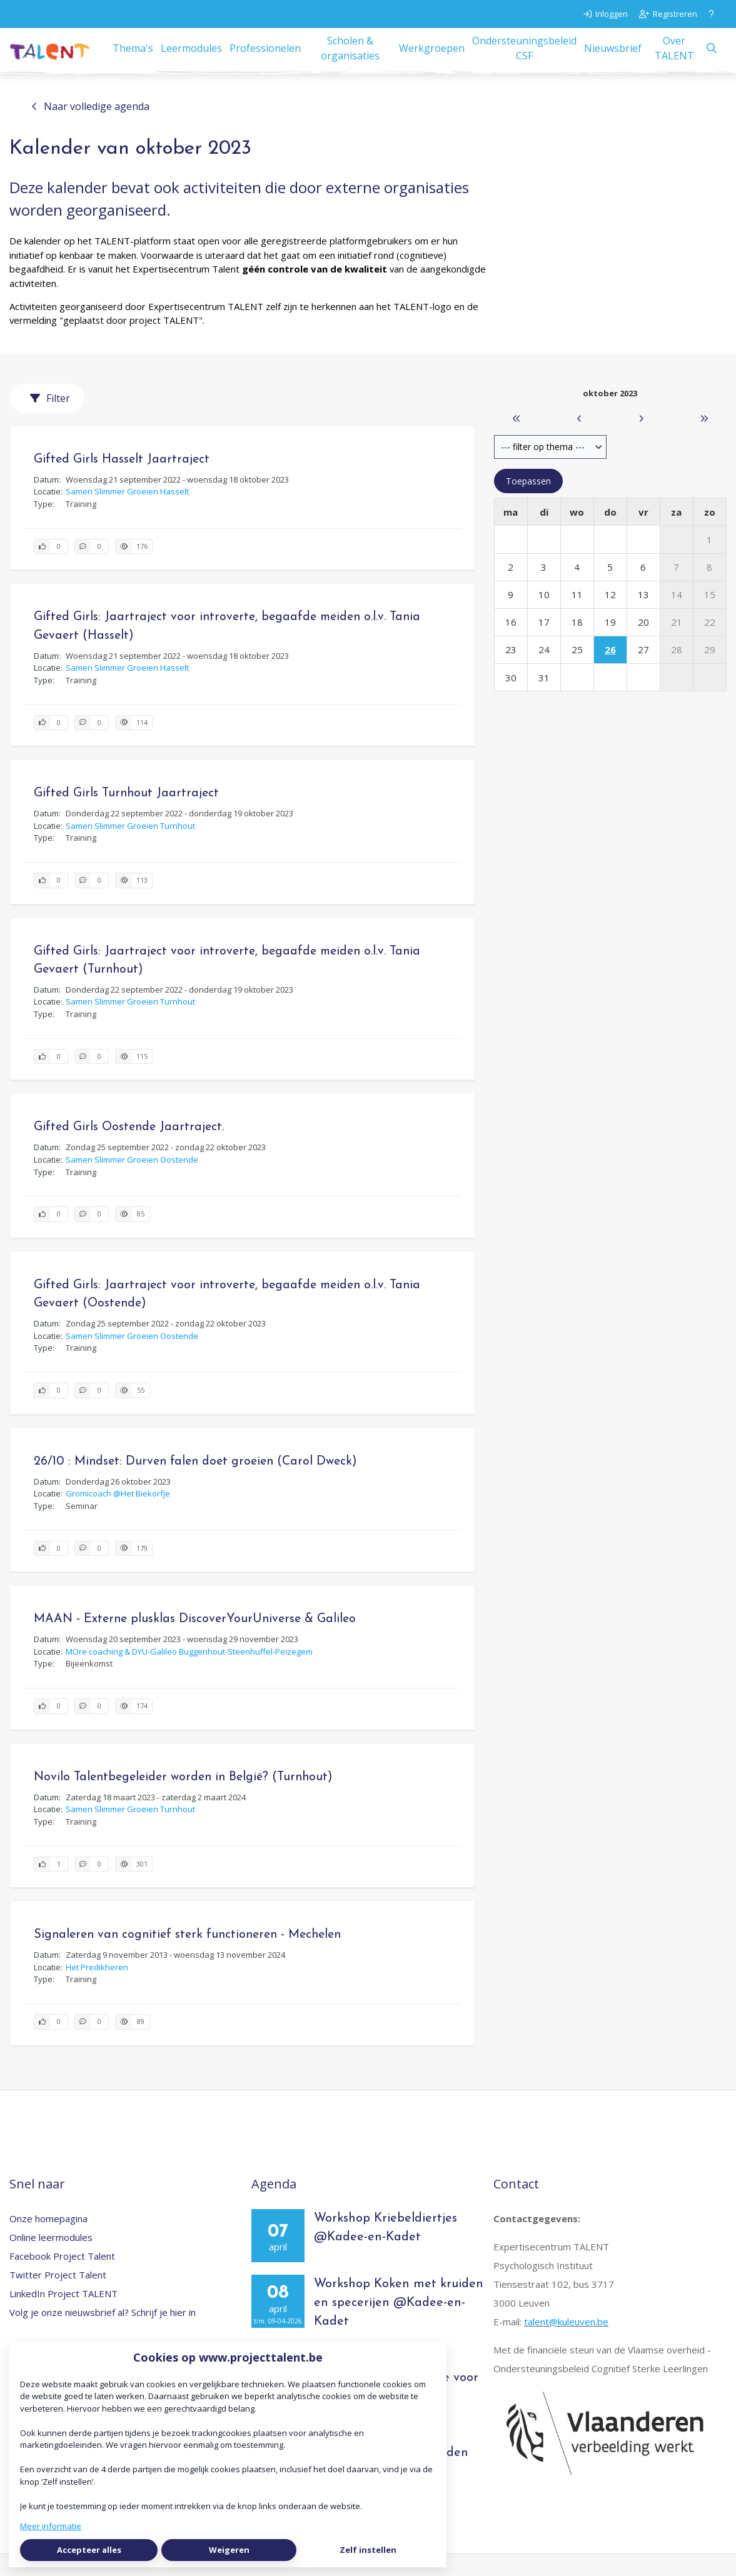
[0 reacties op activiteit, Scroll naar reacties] (91, 568)
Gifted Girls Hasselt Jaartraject (121, 481)
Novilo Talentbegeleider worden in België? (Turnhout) (183, 1799)
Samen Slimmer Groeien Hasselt (127, 513)
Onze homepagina (48, 2240)
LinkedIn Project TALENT (63, 2315)
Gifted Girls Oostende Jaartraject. (129, 1149)
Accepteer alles (89, 2549)
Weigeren (229, 2549)
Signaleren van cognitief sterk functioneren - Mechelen (187, 1956)
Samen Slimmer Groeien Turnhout (130, 847)
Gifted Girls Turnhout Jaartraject (126, 815)
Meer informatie (50, 2526)
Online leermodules (51, 2259)
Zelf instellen (368, 2549)
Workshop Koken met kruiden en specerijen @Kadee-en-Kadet (398, 2325)
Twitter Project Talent (57, 2296)
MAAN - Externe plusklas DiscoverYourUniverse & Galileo (195, 1641)
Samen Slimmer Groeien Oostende (132, 1181)
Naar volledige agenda (90, 128)
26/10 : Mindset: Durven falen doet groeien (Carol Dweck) (195, 1483)
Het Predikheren (97, 1989)
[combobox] (550, 469)
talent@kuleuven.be (566, 2343)
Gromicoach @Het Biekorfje (118, 1515)
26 (610, 672)
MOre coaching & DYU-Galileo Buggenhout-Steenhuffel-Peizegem (189, 1673)
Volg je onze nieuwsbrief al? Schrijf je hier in (102, 2334)
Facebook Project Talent (62, 2278)
